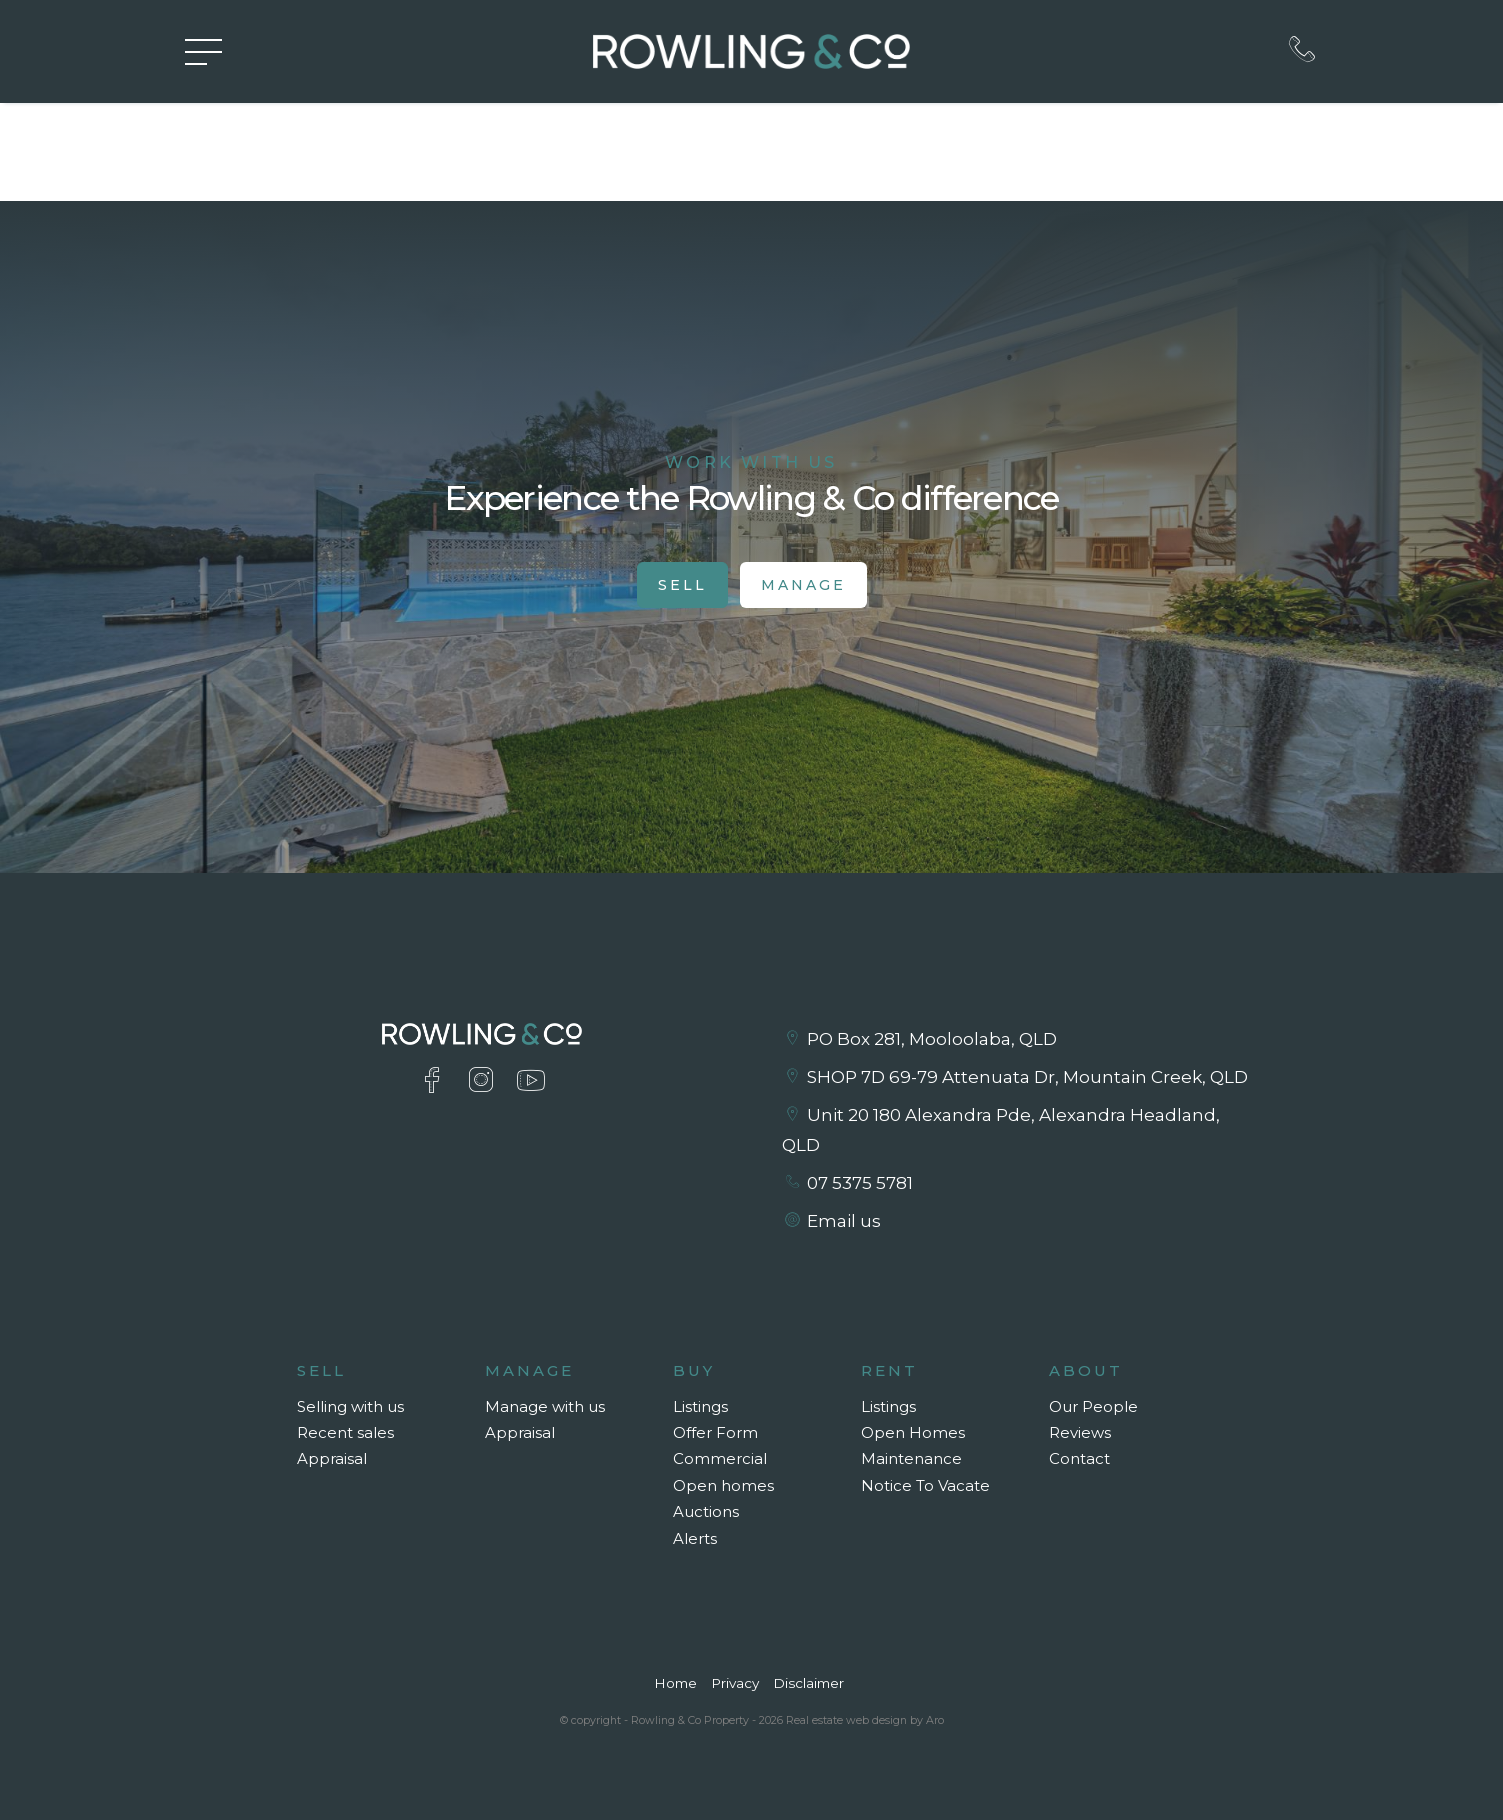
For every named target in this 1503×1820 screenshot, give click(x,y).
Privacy (735, 1683)
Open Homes (913, 1432)
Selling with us (350, 1406)
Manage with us (545, 1406)
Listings (700, 1406)
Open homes (723, 1485)
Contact (1079, 1458)
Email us (844, 1221)
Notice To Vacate (925, 1485)
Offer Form (715, 1432)
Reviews (1080, 1432)
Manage (803, 585)
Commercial (720, 1458)
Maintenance (911, 1458)
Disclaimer (808, 1683)
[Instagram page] (485, 1082)
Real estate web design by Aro (865, 1720)
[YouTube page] (530, 1082)
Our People (1093, 1406)
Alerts (695, 1538)
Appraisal (332, 1458)
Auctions (706, 1511)
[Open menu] (203, 52)
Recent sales (345, 1432)
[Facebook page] (436, 1082)
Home (675, 1683)
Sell (682, 585)
